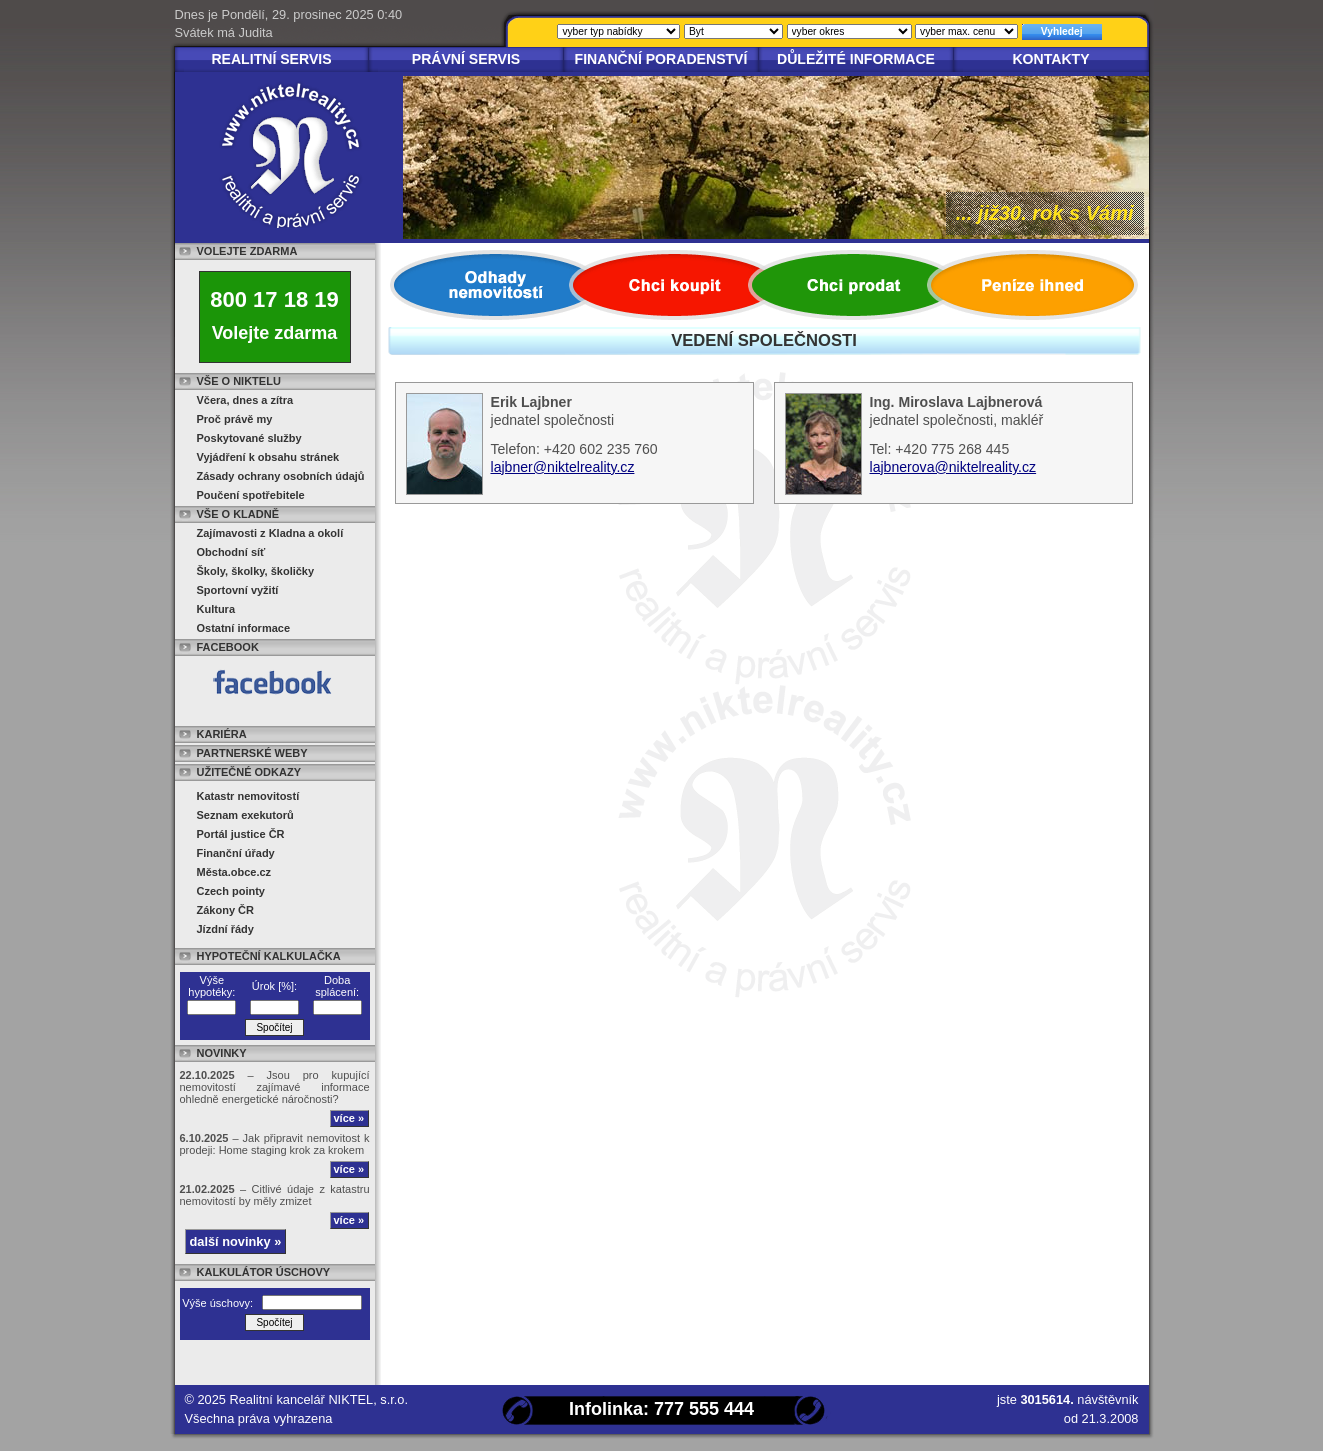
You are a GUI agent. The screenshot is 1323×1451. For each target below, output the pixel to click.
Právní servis (466, 59)
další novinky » (236, 1241)
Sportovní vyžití (238, 590)
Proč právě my (235, 419)
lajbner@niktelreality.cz (563, 467)
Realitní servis (271, 59)
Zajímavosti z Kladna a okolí (270, 533)
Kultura (216, 609)
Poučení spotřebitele (251, 495)
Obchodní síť (231, 552)
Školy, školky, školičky (256, 571)
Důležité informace (856, 59)
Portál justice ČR (241, 834)
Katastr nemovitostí (248, 796)
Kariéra (222, 734)
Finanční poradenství (661, 59)
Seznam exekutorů (245, 815)
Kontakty (1050, 59)
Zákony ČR (225, 910)
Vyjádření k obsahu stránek (268, 457)
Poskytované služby (249, 438)
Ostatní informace (244, 628)
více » (349, 1118)
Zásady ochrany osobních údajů (281, 476)
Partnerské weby (252, 753)
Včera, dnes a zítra (245, 400)
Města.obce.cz (234, 872)
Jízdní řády (225, 929)
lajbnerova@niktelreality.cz (953, 467)
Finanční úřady (236, 853)
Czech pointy (231, 891)
